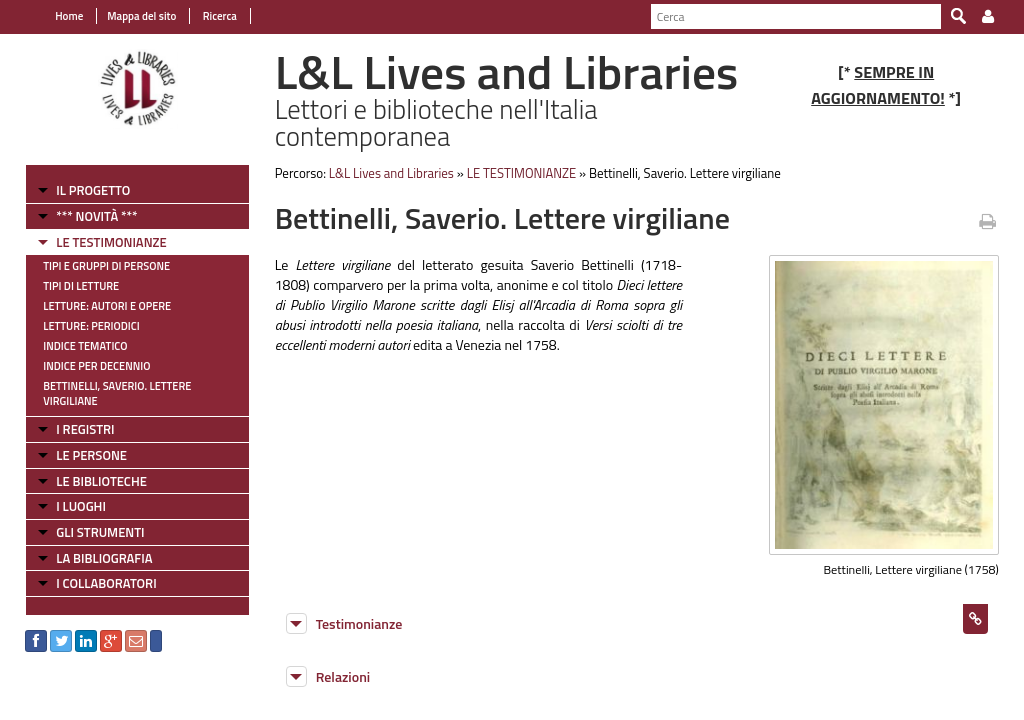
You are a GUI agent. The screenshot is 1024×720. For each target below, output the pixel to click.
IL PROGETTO (93, 190)
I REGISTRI (85, 429)
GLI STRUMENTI (100, 532)
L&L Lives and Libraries (391, 173)
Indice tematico (85, 346)
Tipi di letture (81, 286)
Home (69, 16)
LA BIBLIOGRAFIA (104, 558)
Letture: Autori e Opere (107, 306)
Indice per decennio (96, 366)
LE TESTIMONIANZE (111, 242)
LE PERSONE (91, 455)
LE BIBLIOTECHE (101, 481)
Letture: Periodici (91, 326)
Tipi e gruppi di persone (106, 266)
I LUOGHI (81, 506)
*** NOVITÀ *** (96, 216)
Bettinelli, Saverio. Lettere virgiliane (117, 393)
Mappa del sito (141, 16)
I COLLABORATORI (106, 583)
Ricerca (218, 16)
